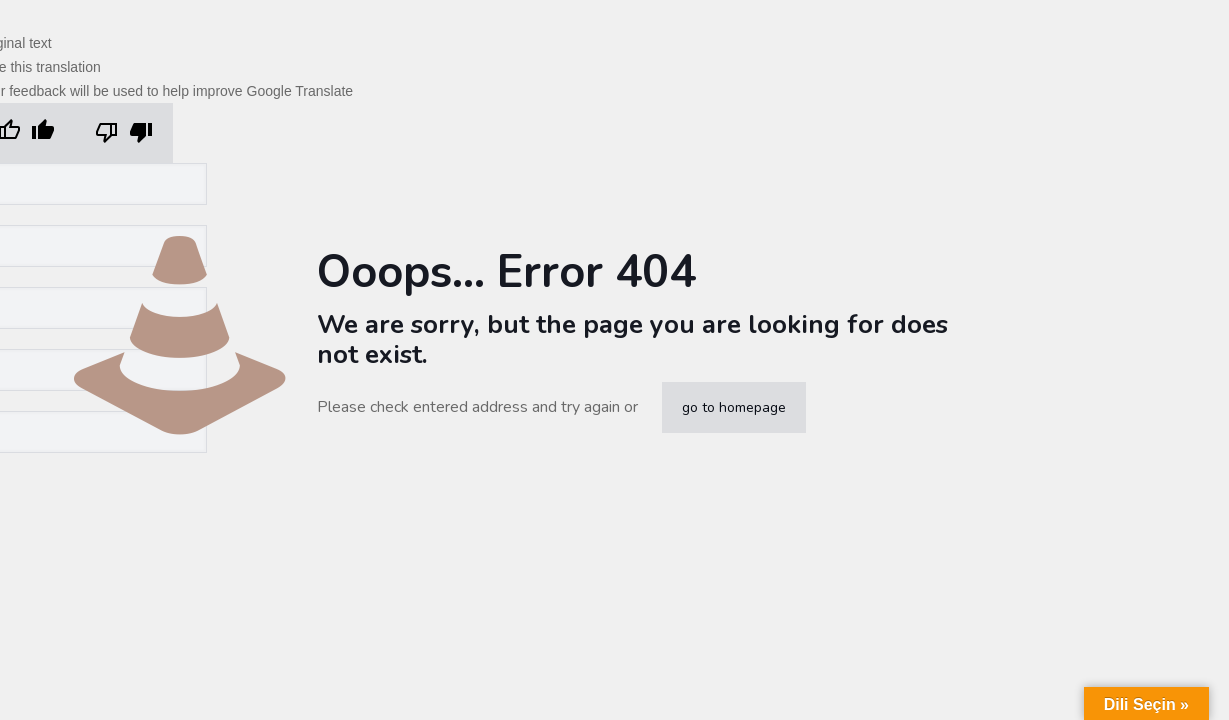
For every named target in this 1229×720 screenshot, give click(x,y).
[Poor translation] (124, 133)
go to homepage (734, 407)
